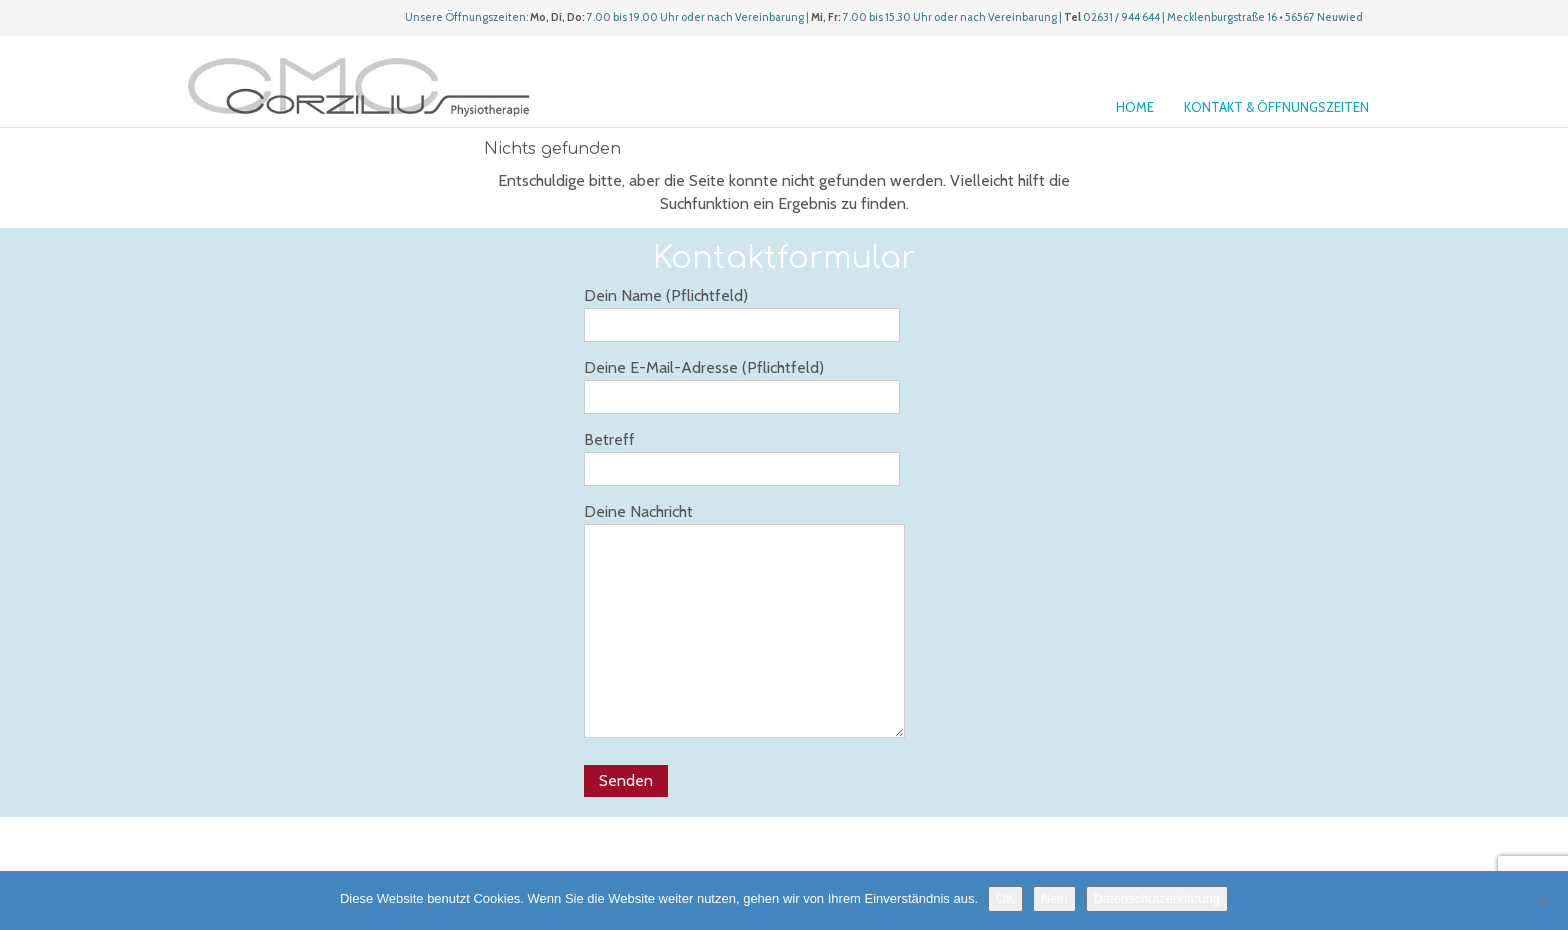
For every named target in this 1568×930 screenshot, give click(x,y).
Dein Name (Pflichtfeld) (742, 314)
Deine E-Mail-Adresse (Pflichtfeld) (742, 386)
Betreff (742, 458)
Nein (1054, 898)
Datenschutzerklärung (1157, 898)
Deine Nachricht (744, 620)
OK (1005, 898)
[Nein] (1543, 901)
